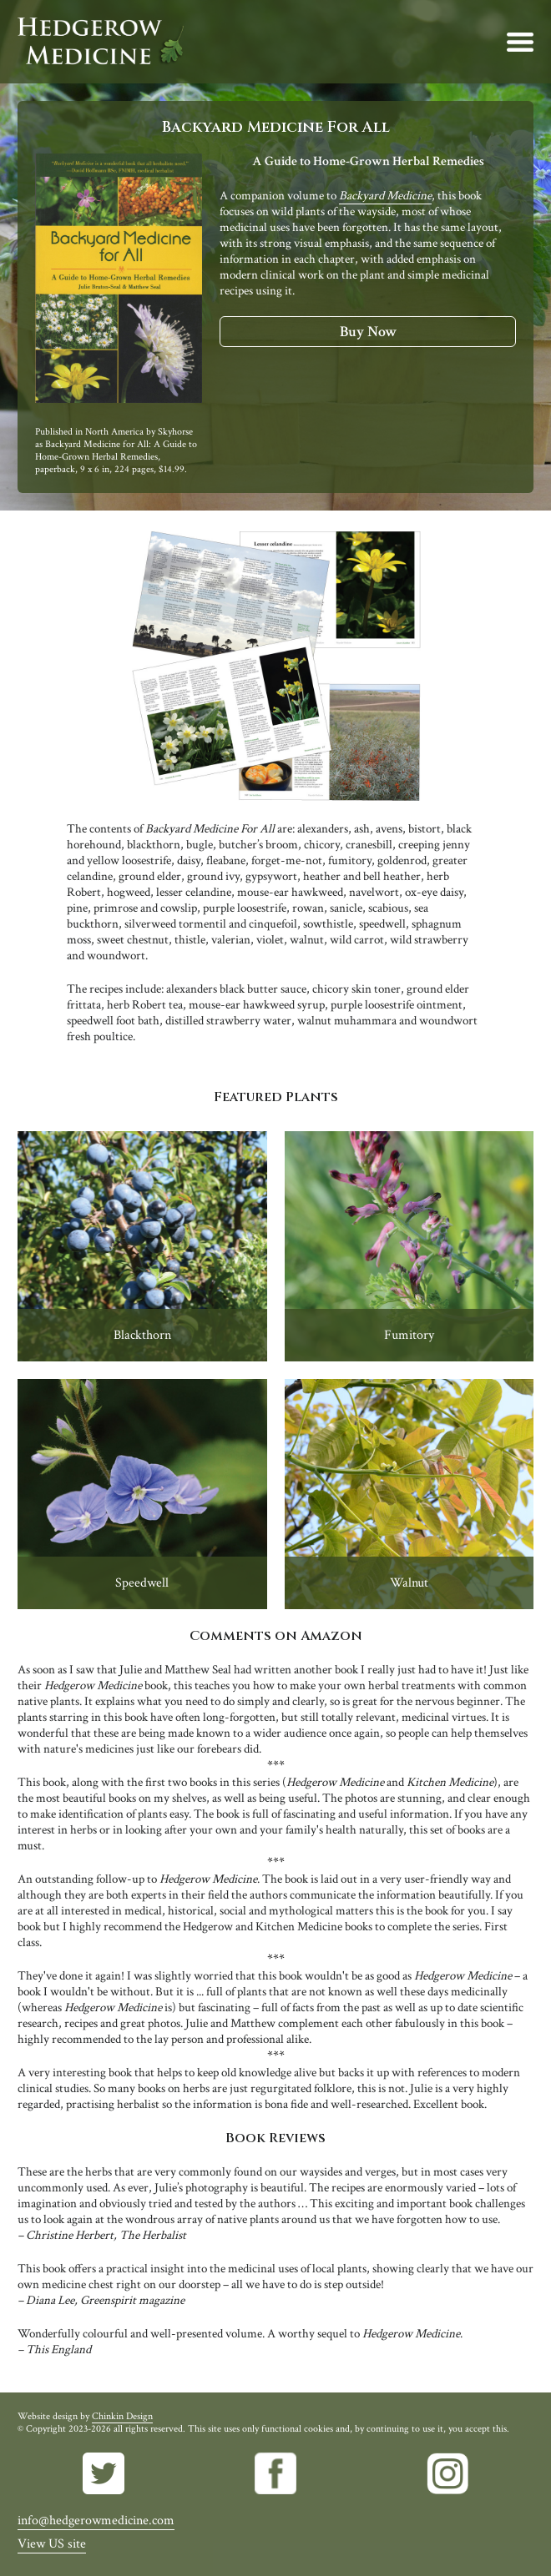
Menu (520, 41)
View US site (52, 2544)
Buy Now (368, 331)
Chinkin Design (122, 2416)
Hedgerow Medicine (101, 42)
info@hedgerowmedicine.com (96, 2520)
